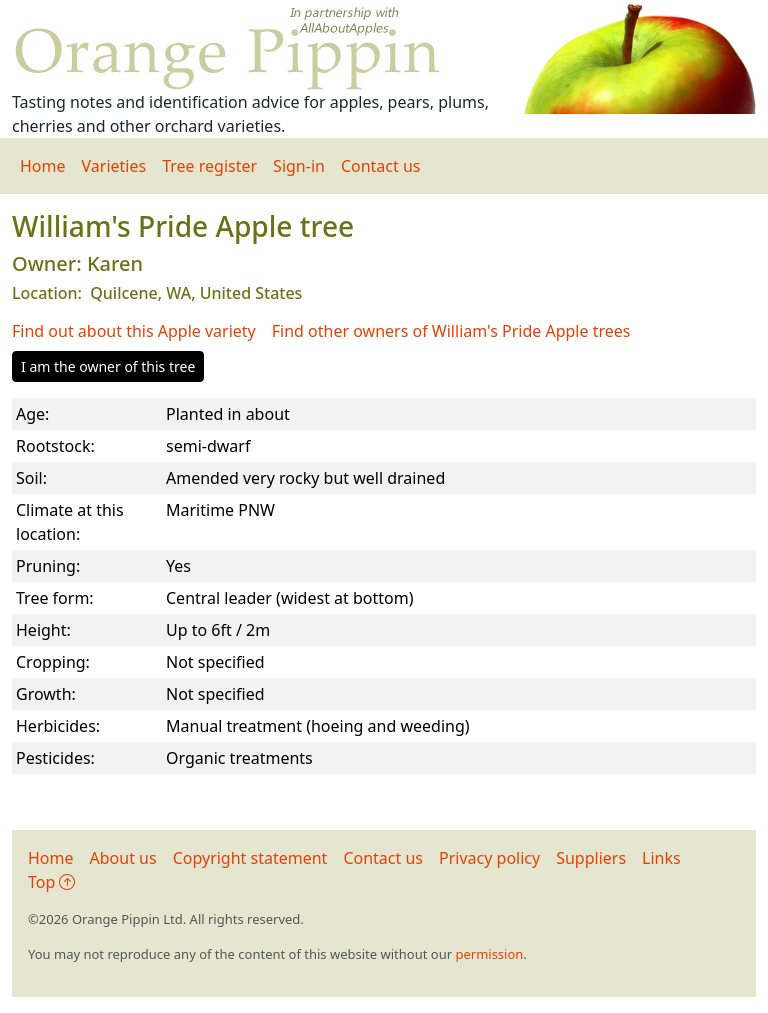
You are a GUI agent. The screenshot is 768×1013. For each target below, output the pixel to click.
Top (51, 882)
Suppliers (591, 858)
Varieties (114, 166)
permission (489, 954)
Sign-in (299, 166)
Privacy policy (489, 858)
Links (661, 858)
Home (43, 166)
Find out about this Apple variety (134, 331)
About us (123, 858)
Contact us (381, 166)
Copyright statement (250, 858)
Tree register (209, 166)
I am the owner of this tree (108, 366)
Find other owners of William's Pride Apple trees (451, 331)
